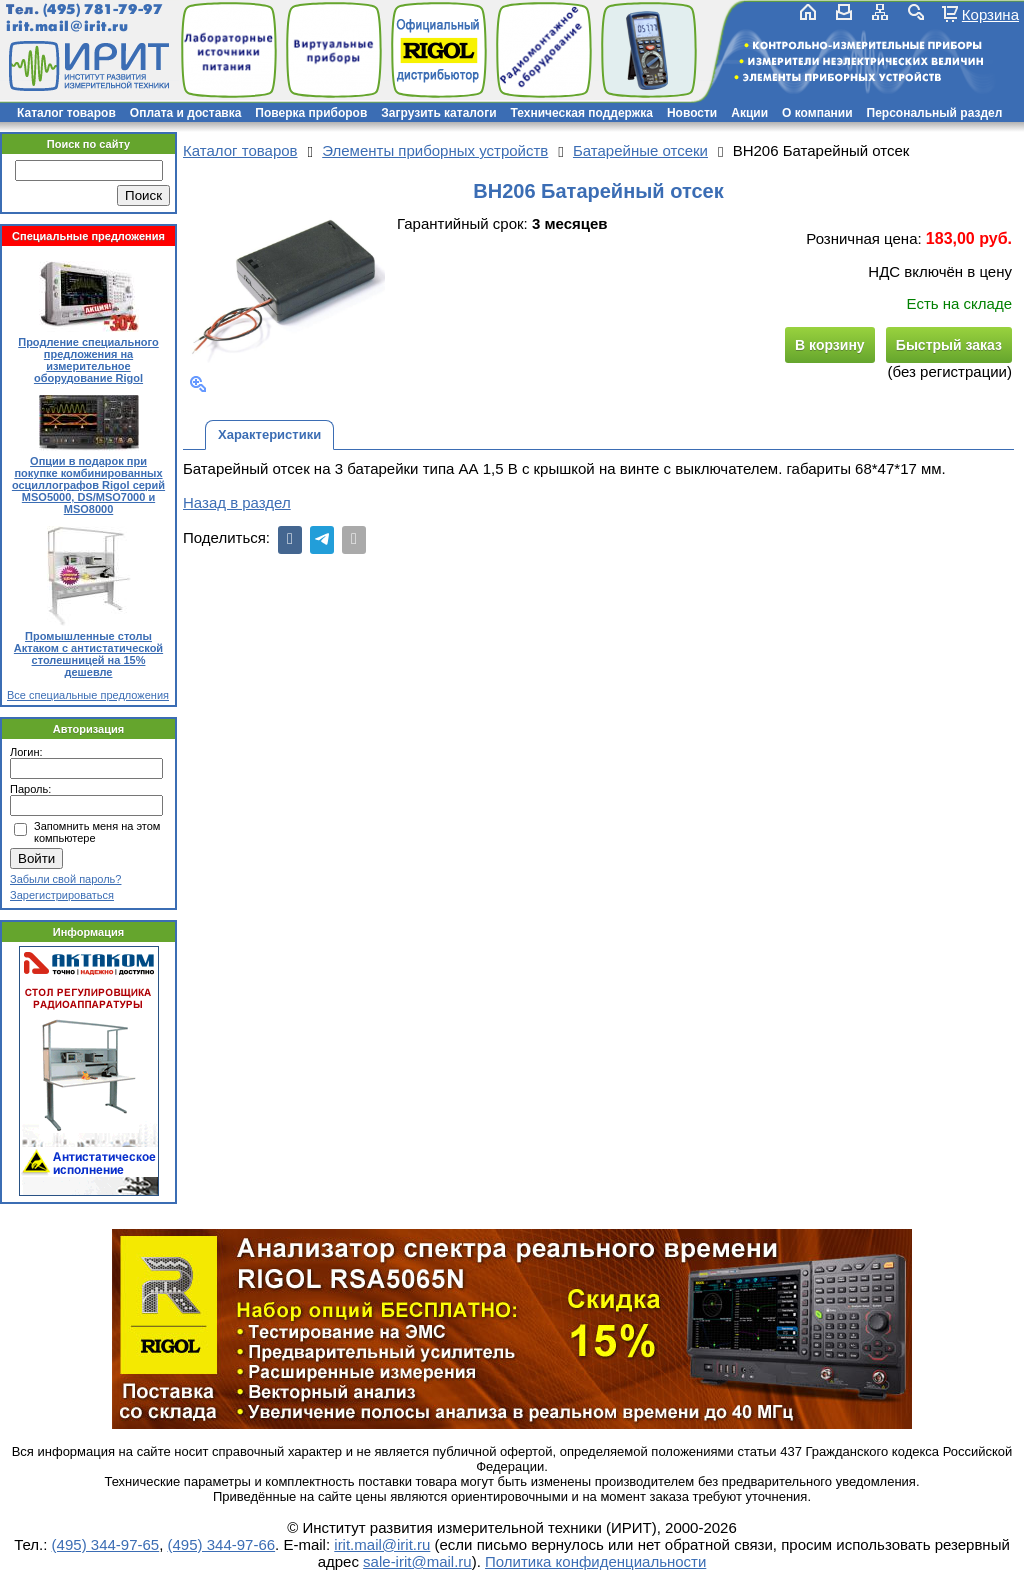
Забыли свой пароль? (65, 879)
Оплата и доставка (186, 113)
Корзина (990, 14)
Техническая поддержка (582, 113)
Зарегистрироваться (62, 895)
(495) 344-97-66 (222, 1544)
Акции (749, 113)
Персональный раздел (935, 113)
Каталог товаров (66, 113)
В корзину (830, 345)
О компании (817, 113)
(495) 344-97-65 (106, 1544)
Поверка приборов (311, 113)
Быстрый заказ (949, 345)
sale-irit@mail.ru (417, 1561)
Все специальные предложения (88, 695)
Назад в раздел (237, 502)
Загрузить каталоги (438, 113)
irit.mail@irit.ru (67, 26)
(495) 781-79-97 (102, 9)
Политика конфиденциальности (595, 1561)
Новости (692, 113)
